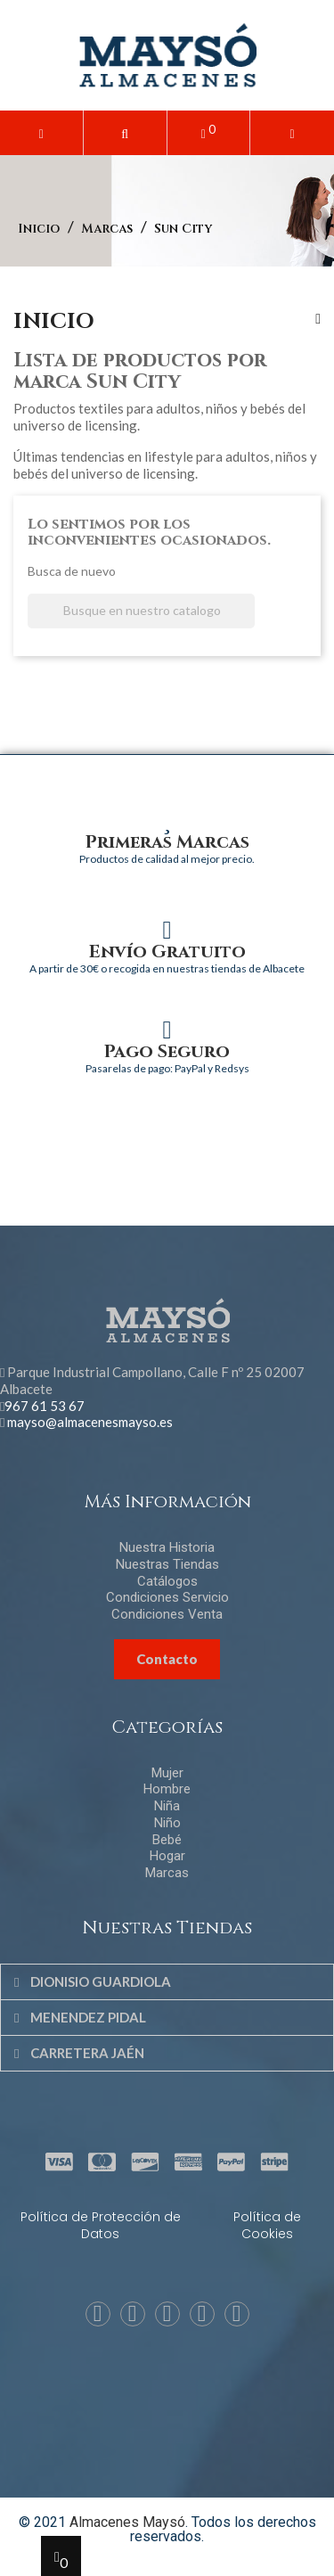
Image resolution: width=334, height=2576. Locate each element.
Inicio (53, 321)
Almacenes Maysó (127, 2522)
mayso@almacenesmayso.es (90, 1422)
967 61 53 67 (44, 1406)
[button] (125, 133)
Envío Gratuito (167, 951)
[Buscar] (141, 611)
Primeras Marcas (167, 842)
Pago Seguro (167, 1051)
